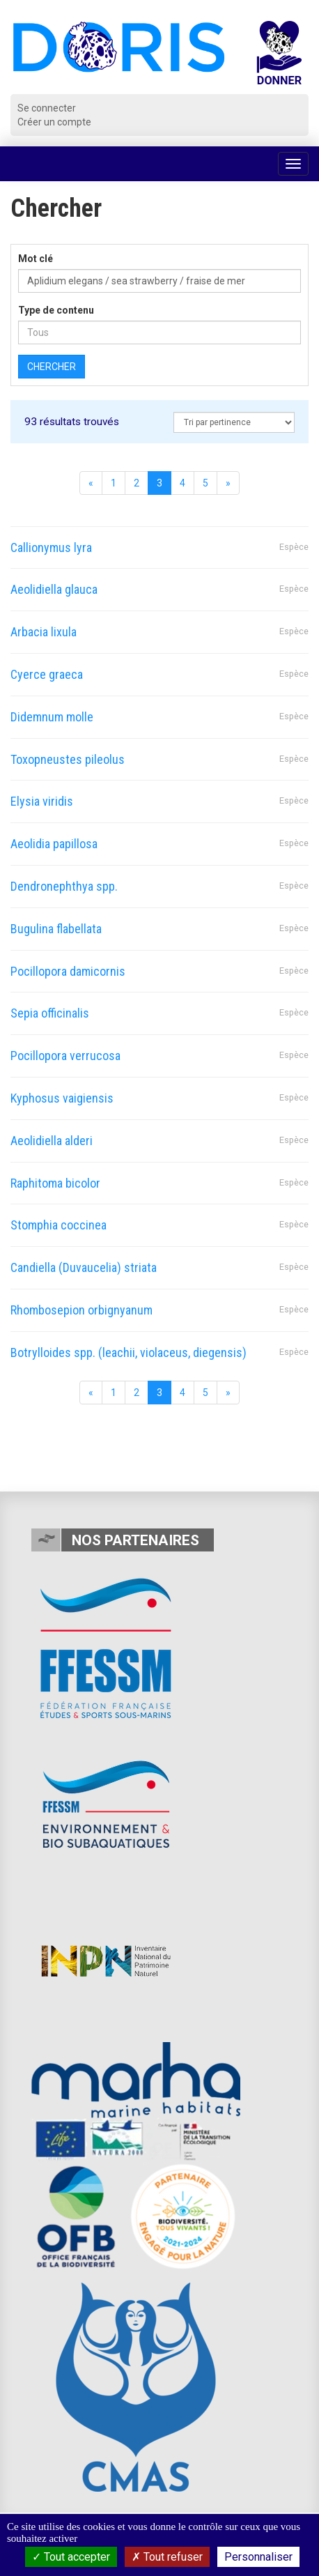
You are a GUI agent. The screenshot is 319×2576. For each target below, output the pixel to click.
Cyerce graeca (46, 674)
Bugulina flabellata (56, 928)
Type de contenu (56, 310)
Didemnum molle (51, 717)
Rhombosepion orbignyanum (81, 1310)
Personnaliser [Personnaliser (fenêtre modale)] (258, 2556)
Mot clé (35, 258)
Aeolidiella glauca (54, 589)
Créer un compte (54, 122)
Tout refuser (167, 2556)
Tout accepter (71, 2556)
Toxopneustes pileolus (67, 759)
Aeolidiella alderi (51, 1140)
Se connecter (46, 108)
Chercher (51, 366)
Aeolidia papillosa (54, 843)
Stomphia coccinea (58, 1225)
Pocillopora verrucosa (65, 1055)
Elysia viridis (41, 801)
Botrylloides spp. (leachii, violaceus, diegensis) (128, 1352)
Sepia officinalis (49, 1013)
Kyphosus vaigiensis (62, 1098)
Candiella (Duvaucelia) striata (83, 1267)
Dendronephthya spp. (64, 886)
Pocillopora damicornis (67, 971)
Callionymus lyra (51, 547)
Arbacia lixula (43, 631)
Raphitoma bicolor (55, 1183)
